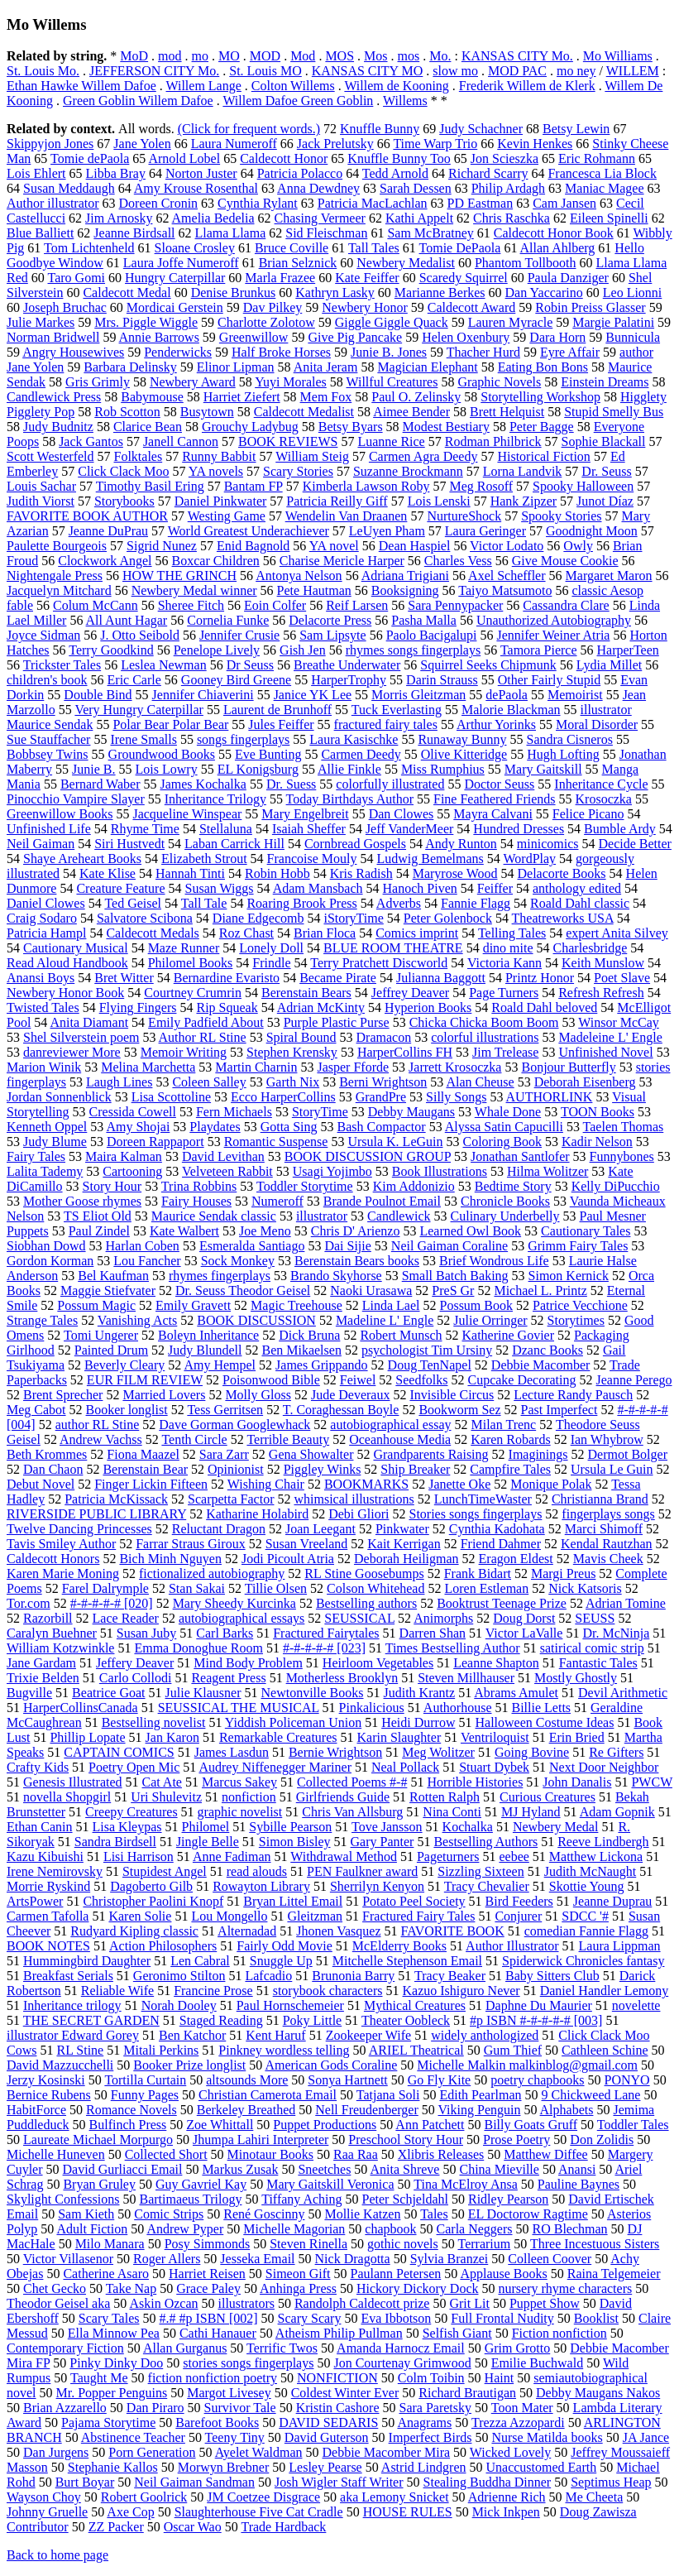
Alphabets (567, 2110)
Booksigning (405, 590)
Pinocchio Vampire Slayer (76, 799)
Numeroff (277, 1201)
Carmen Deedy (360, 754)
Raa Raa (355, 2154)
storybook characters (328, 1991)
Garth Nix (292, 1082)
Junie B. (93, 769)
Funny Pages (145, 2095)
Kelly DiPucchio (615, 1186)
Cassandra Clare (566, 605)
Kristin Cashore (338, 2408)
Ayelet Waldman (259, 2452)
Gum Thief (513, 2050)
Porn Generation (151, 2452)
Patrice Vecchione (580, 1305)
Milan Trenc (504, 1425)
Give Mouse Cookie (565, 561)
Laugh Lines (119, 1082)
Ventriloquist (495, 1737)
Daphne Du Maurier (538, 2005)
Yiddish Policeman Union (293, 1722)
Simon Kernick (568, 1276)
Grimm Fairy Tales (578, 1246)
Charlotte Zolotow (266, 322)
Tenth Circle (194, 1439)
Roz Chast (246, 933)
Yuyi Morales (291, 382)
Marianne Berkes (439, 292)
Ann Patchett (429, 2125)
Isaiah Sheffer (309, 829)
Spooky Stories (561, 516)
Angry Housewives (73, 352)
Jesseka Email (257, 2259)
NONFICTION (337, 2378)
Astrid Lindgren (423, 2467)
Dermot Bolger (627, 1454)
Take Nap (131, 2288)
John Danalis (577, 1782)
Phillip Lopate (87, 1737)
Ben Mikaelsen (301, 1350)
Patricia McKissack (116, 1499)
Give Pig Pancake (355, 337)
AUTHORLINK (549, 1097)
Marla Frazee (280, 278)
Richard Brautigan (467, 2393)
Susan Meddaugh (69, 188)
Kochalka (467, 1827)
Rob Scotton (127, 412)
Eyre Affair (570, 352)
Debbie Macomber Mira (387, 2452)
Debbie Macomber (541, 1365)
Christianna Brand (600, 1499)
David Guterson (327, 2437)
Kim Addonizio (414, 1186)
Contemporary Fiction (65, 2348)
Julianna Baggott (440, 978)
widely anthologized (484, 2035)
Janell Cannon (180, 441)
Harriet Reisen (207, 2274)
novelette (636, 2005)
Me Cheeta (594, 2497)
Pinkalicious (371, 1708)
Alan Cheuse (480, 1082)
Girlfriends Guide (343, 1797)
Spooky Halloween (583, 486)
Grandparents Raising (430, 1454)
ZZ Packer (116, 2527)
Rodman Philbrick (493, 441)
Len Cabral (200, 1961)
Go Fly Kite (439, 2080)
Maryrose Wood (455, 873)
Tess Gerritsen (225, 1410)
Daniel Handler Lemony (604, 1991)
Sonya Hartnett (347, 2080)
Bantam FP (253, 486)
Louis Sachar (41, 486)
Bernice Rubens (49, 2095)
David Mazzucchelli (60, 2065)
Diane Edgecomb (258, 918)
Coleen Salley (209, 1082)
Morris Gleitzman (418, 695)
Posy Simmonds (208, 2244)
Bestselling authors (366, 1603)
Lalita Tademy (45, 1171)
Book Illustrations (439, 1171)
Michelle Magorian (294, 2229)
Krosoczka (604, 799)
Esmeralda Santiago (252, 1246)
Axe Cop (130, 2512)
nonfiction (249, 1797)
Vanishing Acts (137, 1320)
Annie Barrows (159, 337)
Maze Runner (184, 948)
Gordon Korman (50, 1261)
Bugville (29, 1693)
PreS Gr (453, 1290)
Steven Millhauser (466, 1678)
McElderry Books (399, 1946)
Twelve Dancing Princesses (79, 1529)
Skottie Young (586, 1886)
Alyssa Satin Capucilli (504, 1127)
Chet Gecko (54, 2288)
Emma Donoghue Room (198, 1648)
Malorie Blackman (511, 710)
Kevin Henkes (534, 144)
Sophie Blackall (604, 441)
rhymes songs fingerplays (413, 650)
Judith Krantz (420, 1693)
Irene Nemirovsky (55, 1871)
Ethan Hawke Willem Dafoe (81, 86)
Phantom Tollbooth (525, 263)
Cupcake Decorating (521, 1380)
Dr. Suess (291, 784)
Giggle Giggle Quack (391, 322)
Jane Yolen (141, 144)
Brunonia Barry (353, 1976)
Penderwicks (178, 352)
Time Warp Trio (435, 144)
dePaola (506, 695)
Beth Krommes (47, 1454)
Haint (499, 2378)
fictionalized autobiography (212, 1573)
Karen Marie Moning (63, 1573)
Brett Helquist (507, 412)
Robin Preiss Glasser (590, 307)
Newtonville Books (312, 1693)
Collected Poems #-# (352, 1782)
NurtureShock (464, 516)
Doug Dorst (524, 1618)
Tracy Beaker (449, 1976)
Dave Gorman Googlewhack (234, 1425)
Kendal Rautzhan (607, 1544)
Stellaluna (225, 829)
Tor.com (28, 1603)
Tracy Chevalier (486, 1886)
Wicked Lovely (510, 2452)
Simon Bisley (295, 1842)
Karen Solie (139, 1916)
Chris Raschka (511, 218)
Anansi (576, 2169)
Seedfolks (421, 1380)
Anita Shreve (404, 2169)
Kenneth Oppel (47, 1127)
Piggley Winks (322, 1469)
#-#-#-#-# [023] (324, 1648)
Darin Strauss (442, 680)
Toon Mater (522, 2408)
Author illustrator (53, 203)
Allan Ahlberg (557, 248)
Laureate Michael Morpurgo (98, 2139)
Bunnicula (632, 337)
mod (169, 56)
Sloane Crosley (195, 248)
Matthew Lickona (596, 1856)
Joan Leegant (320, 1529)
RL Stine (79, 2050)
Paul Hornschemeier (290, 2005)
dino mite (508, 948)
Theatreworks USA (563, 918)
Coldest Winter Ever (345, 2393)
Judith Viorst (40, 501)
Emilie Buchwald (537, 2363)
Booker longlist (127, 1410)
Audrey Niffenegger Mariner (274, 1767)
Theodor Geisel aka (58, 2303)
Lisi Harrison (138, 1856)
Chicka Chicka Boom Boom (484, 1022)
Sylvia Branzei (449, 2259)
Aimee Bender (411, 412)
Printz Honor (539, 978)
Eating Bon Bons (543, 367)
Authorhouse (457, 1708)
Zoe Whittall (219, 2125)
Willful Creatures (392, 382)
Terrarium (483, 2244)
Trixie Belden (43, 1678)
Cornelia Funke (228, 620)
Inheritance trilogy (72, 2005)
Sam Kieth (86, 2214)
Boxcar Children (216, 561)
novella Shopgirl (67, 1797)
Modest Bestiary (446, 427)
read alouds (257, 1871)
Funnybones (622, 1156)
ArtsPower (35, 1901)
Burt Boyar (85, 2482)
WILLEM (632, 71)
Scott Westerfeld (50, 456)
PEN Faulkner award (362, 1871)
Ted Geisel (132, 903)
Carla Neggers (475, 2229)
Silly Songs (456, 1097)
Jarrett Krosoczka (455, 1067)
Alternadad (247, 1931)
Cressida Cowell (132, 1112)
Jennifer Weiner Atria (553, 635)
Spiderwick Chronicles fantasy (583, 1961)
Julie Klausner (203, 1693)
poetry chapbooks (537, 2080)
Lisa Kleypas (127, 1827)
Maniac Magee (604, 188)
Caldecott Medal (126, 292)
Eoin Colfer (275, 605)
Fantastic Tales (598, 1663)
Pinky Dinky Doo (116, 2363)
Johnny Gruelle (47, 2512)
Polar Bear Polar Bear (170, 724)
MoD (134, 56)
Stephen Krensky (291, 1052)
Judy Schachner (481, 129)
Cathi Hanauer (217, 2333)
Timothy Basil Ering (150, 486)
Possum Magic (96, 1305)
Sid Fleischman (326, 233)
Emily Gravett (193, 1305)
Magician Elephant (427, 367)
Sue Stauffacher (48, 739)
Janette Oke (459, 1484)
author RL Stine (97, 1425)
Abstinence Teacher (133, 2437)
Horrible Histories (475, 1782)
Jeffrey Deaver (410, 993)
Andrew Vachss (101, 1439)
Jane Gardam (41, 1663)
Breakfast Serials (68, 1976)
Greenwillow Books (59, 814)
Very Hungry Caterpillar (138, 710)
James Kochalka (203, 784)
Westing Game (226, 516)
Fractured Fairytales (326, 1633)
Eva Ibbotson (396, 2318)
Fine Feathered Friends (494, 799)
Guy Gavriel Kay (200, 2184)
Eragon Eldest (516, 1559)
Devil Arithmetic (622, 1693)
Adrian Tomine (626, 1603)
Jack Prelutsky (335, 144)
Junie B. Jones (389, 352)
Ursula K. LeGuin (394, 1141)
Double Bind (97, 695)
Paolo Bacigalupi (431, 635)
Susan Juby (146, 1633)
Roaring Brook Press (301, 903)
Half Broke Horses (281, 352)
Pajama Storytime (108, 2422)
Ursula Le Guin (612, 1469)
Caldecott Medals (152, 933)
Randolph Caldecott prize (362, 2303)
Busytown (207, 412)
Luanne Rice (390, 441)
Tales (434, 2214)
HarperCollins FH (404, 1052)
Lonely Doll (271, 948)
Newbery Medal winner (194, 590)
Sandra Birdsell (115, 1842)
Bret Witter (123, 978)
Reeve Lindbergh (602, 1842)
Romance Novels (131, 2110)
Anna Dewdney (318, 188)
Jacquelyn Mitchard (59, 590)
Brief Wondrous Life (494, 1261)
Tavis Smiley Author (61, 1544)
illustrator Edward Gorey (73, 2035)
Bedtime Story (513, 1186)
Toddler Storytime (304, 1186)
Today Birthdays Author (350, 799)
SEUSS (594, 1618)
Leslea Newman (164, 665)
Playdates (214, 1127)
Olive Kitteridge (464, 754)
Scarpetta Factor (231, 1499)
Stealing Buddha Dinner (487, 2482)
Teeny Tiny (235, 2437)
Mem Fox (326, 397)
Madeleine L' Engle (610, 1037)
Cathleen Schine (605, 2050)
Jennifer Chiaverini (203, 695)
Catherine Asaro (106, 2274)
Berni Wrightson (383, 1082)
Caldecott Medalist (304, 412)
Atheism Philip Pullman (339, 2333)
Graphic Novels (499, 382)
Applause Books (503, 2274)
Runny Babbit (219, 456)
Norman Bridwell (53, 337)
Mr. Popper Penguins (112, 2393)
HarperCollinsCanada (80, 1708)
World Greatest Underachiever (248, 531)
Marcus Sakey (239, 1782)
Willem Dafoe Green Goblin (297, 101)
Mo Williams (618, 56)
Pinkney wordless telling (283, 2050)
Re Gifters (616, 1752)
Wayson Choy (44, 2497)
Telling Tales (512, 933)
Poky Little (312, 2020)
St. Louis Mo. (43, 71)
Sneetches (324, 2169)
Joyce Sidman (43, 635)
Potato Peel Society (413, 1901)
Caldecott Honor (284, 158)
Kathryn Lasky (335, 292)
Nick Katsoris (584, 1588)
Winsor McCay (618, 1022)
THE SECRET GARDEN (91, 2020)
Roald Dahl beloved (544, 1007)
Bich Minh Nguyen (170, 1559)
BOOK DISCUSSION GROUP (368, 1156)
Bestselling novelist (154, 1722)
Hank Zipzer (523, 501)
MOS (339, 56)
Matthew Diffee (545, 2154)
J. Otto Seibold (139, 635)
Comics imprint (416, 933)
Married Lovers (163, 1395)
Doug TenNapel (429, 1365)
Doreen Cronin (158, 203)
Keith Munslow (603, 963)
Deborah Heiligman (406, 1559)
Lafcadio (268, 1976)
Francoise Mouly (312, 858)
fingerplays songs (608, 1514)
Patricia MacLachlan (373, 203)
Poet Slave (622, 978)
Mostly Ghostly (575, 1678)
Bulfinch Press (128, 2125)
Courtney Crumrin (192, 993)
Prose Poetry (516, 2139)
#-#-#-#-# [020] (111, 1603)
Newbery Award (193, 382)
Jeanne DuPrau (108, 531)
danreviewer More (72, 1052)
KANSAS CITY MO (367, 71)
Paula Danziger (568, 278)
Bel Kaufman (113, 1276)
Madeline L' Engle (384, 1320)
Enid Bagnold (253, 546)
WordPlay (530, 858)
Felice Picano (588, 814)
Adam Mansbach (318, 888)
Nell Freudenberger (366, 2110)
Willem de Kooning (396, 86)
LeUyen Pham (387, 531)
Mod (302, 56)
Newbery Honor (365, 307)
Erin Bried (577, 1737)
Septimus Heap (611, 2482)
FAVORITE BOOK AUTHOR (87, 516)
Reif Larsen (357, 605)
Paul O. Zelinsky (416, 397)
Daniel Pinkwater (221, 501)
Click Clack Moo (123, 471)
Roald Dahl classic (579, 903)
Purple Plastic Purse (337, 1022)
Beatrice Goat (108, 1693)
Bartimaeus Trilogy (190, 2199)
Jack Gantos (91, 441)
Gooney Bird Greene (236, 680)
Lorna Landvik (522, 471)
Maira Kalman (123, 1156)
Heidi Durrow (418, 1722)
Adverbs (398, 903)
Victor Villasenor (68, 2259)
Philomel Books (190, 963)
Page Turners (503, 993)
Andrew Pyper (184, 2229)
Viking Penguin (479, 2110)
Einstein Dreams (604, 382)
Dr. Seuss (606, 471)
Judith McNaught (590, 1871)
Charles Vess (458, 561)
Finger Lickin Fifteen (151, 1484)
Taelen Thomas (623, 1127)
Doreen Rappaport (155, 1141)
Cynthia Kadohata (497, 1529)
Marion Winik (44, 1067)
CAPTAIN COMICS (119, 1752)
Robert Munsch (401, 1335)
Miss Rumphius (443, 769)
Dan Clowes (401, 814)
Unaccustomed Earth (540, 2467)
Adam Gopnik (617, 1812)
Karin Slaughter (398, 1737)
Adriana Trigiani (405, 575)
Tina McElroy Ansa (466, 2184)
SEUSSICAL (359, 1618)
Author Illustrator (512, 1946)
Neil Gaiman (40, 844)
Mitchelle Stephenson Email (407, 1961)
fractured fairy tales (386, 724)
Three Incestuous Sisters (594, 2244)
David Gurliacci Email (123, 2169)
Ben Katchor (192, 2035)
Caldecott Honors (53, 1559)
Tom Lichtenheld (89, 248)
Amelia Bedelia (213, 218)
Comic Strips (168, 2214)
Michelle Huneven (56, 2154)
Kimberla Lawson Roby (366, 486)
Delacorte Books (562, 873)
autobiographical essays (241, 1618)
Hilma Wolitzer (547, 1171)
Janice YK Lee (312, 695)
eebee (513, 1856)
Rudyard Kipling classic (134, 1931)
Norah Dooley (179, 2005)
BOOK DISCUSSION (256, 1320)
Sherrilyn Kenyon (377, 1886)
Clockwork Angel (104, 561)
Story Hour (112, 1186)
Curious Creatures (547, 1797)
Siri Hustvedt (129, 844)
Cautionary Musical (75, 948)
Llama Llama (230, 233)
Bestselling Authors (485, 1842)
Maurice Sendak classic (213, 1216)
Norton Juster (201, 173)
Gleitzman (314, 1916)
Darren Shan (432, 1633)
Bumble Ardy (620, 829)
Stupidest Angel (164, 1871)
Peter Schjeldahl (405, 2199)
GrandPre (381, 1097)
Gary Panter (382, 1842)
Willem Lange (203, 86)
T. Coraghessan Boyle (341, 1410)
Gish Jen (303, 650)
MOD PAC (517, 71)
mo (200, 56)
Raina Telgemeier (614, 2274)
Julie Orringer (490, 1320)
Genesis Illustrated (72, 1782)
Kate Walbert (184, 1231)
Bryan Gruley (99, 2184)
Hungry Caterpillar (175, 278)
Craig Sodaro (42, 918)
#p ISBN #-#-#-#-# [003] (536, 2020)
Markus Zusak (240, 2169)
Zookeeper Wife (368, 2035)
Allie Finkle (349, 769)
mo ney (576, 71)
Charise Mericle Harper (342, 561)
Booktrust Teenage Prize (502, 1603)
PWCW (651, 1782)
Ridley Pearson (508, 2199)
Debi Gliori (358, 1514)
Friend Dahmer (501, 1544)
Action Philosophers (163, 1946)
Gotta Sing (289, 1127)
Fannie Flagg (475, 903)
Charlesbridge (590, 948)
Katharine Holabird (257, 1514)
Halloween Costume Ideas (544, 1722)
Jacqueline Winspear (186, 814)
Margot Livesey (228, 2393)
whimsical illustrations (354, 1499)
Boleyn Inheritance (208, 1335)
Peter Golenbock (448, 918)
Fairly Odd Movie (284, 1946)
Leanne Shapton (496, 1663)
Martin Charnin (256, 1067)
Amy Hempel (220, 1365)
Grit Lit (469, 2303)
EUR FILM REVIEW (145, 1380)
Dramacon (384, 1037)
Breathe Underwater (347, 665)
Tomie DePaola (460, 248)
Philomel (206, 1827)
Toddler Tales (633, 2125)
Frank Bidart (477, 1573)
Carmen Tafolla (47, 1916)
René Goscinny (263, 2214)
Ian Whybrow (607, 1439)
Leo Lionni (632, 292)
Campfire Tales (510, 1469)
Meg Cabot (36, 1410)
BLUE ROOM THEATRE (393, 948)
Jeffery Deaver (135, 1663)
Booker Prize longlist (189, 2065)
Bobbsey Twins (47, 754)
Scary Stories (298, 471)
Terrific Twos (282, 2348)
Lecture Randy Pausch (573, 1395)
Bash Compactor (381, 1127)
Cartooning (132, 1171)
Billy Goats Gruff (530, 2125)
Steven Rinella (308, 2244)
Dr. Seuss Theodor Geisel (242, 1290)
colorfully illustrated (390, 784)
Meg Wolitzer (438, 1752)
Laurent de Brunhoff (277, 710)
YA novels (216, 471)
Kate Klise (107, 873)
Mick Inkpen (506, 2512)
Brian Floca (325, 933)
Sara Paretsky (435, 2408)
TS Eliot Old (97, 1216)
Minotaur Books (270, 2154)
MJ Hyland (531, 1812)
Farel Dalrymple (105, 1588)
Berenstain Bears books (356, 1261)
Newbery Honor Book (65, 993)
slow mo (455, 71)
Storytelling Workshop (540, 397)
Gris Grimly (97, 382)
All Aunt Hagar (127, 620)
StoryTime (320, 1112)
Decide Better (634, 844)
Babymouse (152, 397)
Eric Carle (134, 680)
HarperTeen (628, 650)
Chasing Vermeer (320, 218)
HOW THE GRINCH (179, 575)
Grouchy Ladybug (250, 427)
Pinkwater (402, 1529)
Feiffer (495, 888)
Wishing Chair (265, 1484)
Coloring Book (502, 1141)
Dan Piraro (155, 2408)
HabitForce (36, 2110)
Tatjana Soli (388, 2095)
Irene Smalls (143, 739)
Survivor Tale (240, 2408)
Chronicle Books (505, 1201)
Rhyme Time (145, 829)
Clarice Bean (147, 427)
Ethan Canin (40, 1827)
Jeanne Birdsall (134, 233)
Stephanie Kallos (113, 2467)
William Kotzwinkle (60, 1648)
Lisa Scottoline (171, 1097)
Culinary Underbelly (505, 1216)
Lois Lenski (439, 501)
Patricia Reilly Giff (336, 501)
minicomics (548, 844)
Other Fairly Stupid (549, 680)
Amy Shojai (138, 1127)
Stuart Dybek (494, 1767)
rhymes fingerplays (219, 1276)
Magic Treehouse (296, 1305)
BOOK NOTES (48, 1946)
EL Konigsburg (258, 769)
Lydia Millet (609, 665)
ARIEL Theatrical (416, 2050)
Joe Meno (265, 1231)
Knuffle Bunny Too (399, 158)
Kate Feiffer (367, 278)
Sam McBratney (430, 233)
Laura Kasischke (353, 739)
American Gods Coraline (331, 2065)
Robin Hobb (277, 873)
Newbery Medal (556, 1827)
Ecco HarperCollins (283, 1097)
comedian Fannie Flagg (586, 1931)
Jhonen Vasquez (338, 1931)
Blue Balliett (40, 233)
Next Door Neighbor (603, 1767)
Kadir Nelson (597, 1141)
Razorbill (48, 1618)
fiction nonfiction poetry (212, 2378)
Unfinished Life (49, 829)
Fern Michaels (234, 1112)
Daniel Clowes (46, 903)
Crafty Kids (38, 1767)
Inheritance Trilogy (215, 799)
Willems (405, 101)
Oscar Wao (193, 2527)
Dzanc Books (547, 1350)
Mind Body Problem (248, 1663)
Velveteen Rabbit (227, 1171)
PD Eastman (480, 203)
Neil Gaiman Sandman (194, 2482)
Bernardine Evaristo (227, 978)
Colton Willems (293, 86)
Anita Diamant (89, 1022)
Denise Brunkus (233, 292)
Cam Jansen (564, 203)
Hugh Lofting (563, 754)
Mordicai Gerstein (175, 307)
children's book (47, 680)
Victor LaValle (524, 1633)
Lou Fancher (146, 1261)
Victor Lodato (506, 546)
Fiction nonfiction (559, 2333)
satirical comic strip (592, 1648)
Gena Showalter (311, 1454)
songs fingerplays (243, 739)
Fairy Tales (36, 1156)
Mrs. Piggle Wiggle (146, 322)
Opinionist (236, 1469)
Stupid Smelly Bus (613, 412)
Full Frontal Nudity (502, 2318)
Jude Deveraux (350, 1395)
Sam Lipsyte (332, 635)
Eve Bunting (268, 754)
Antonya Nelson (299, 575)
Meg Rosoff (481, 486)
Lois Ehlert (36, 173)
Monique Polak (550, 1484)
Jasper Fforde (353, 1067)
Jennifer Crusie (239, 635)
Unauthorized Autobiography (553, 620)
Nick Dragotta (352, 2259)
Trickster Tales (62, 665)
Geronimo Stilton (179, 1976)
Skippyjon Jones (50, 144)
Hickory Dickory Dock (417, 2288)
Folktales (138, 456)
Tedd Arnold (395, 173)
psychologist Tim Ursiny (426, 1350)
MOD (265, 56)
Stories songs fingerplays (475, 1514)
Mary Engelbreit (304, 814)
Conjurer (518, 1916)
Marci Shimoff (604, 1529)
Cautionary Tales (585, 1231)
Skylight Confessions (63, 2199)
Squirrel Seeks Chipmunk (488, 665)
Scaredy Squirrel (463, 278)
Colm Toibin (431, 2378)
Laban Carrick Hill (234, 844)
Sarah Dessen (416, 188)
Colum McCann (95, 605)
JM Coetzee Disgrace (263, 2497)
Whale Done (508, 1112)
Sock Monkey (238, 1261)
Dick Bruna (309, 1335)
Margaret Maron (609, 575)
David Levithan (223, 1156)
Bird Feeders (519, 1901)
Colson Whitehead (375, 1588)
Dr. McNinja (615, 1633)
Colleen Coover (549, 2259)
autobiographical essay (390, 1425)
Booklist (596, 2318)
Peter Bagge (541, 427)
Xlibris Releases (441, 2154)
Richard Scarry (488, 173)
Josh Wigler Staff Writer (339, 2482)
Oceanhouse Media (400, 1439)
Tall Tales (373, 248)
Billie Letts (541, 1708)
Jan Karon (172, 1737)
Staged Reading (221, 2020)
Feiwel (358, 1380)
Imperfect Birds (430, 2437)
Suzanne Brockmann (408, 471)
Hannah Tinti (190, 873)
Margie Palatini (613, 322)
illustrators (246, 2303)
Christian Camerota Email (267, 2095)
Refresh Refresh (601, 993)
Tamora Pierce (538, 650)
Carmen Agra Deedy (423, 456)
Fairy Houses (196, 1201)
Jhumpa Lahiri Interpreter (260, 2139)
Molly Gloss (258, 1395)
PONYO (627, 2080)
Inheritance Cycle (601, 784)
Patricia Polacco (300, 173)
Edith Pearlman (480, 2095)
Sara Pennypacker (455, 605)
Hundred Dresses (518, 829)
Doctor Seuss (499, 784)
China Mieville (498, 2169)
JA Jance (646, 2437)
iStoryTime (353, 918)
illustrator (321, 1216)
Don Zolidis (602, 2139)
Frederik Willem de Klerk (527, 86)
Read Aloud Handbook (67, 963)
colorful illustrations (484, 1037)
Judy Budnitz (58, 427)
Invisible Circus (451, 1395)
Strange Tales (42, 1320)
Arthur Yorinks (496, 724)
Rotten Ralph (444, 1797)
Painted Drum (111, 1350)
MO (229, 56)
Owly (578, 546)
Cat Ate (162, 1782)
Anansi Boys (40, 978)
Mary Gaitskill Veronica (330, 2184)
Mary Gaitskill (543, 769)
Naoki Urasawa (371, 1290)
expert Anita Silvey (617, 933)
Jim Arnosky (118, 218)
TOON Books (597, 1112)
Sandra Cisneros (569, 739)
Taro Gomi (77, 278)
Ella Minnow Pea (114, 2333)
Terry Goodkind (111, 650)
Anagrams (424, 2422)
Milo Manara (110, 2244)
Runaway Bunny (462, 739)
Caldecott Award (472, 307)
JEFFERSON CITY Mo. (154, 71)
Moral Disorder (597, 724)
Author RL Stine (202, 1037)
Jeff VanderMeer (409, 829)
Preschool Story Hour (405, 2139)
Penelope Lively (217, 650)
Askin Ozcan (163, 2303)
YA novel (334, 546)
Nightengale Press (55, 575)
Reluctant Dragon (218, 1529)
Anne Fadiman (232, 1856)
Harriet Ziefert (241, 397)
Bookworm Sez (459, 1410)
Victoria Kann (504, 963)
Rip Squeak (226, 1007)
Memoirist (575, 695)
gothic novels (402, 2244)
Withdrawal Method (343, 1856)
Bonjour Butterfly (568, 1067)
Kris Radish (361, 873)
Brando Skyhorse (336, 1276)
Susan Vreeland (306, 1544)
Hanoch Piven (420, 888)
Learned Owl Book (470, 1231)
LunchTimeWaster (483, 1499)
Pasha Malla (424, 620)
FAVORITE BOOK (452, 1931)
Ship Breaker (415, 1469)
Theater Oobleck (405, 2020)
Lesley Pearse (325, 2467)
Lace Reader (126, 1618)
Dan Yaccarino (544, 292)
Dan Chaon (53, 1469)
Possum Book (476, 1305)
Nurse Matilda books (546, 2437)
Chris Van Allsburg (352, 1812)
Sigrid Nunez (162, 546)
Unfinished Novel (605, 1052)
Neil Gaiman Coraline (449, 1246)
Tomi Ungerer (101, 1335)
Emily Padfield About (206, 1022)
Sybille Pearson (290, 1827)
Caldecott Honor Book (554, 233)
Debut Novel (40, 1484)
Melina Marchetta (148, 1067)
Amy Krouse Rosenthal (196, 188)
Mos (375, 56)
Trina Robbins (199, 1186)
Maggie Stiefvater (107, 1290)
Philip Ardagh (508, 188)
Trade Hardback (283, 2527)
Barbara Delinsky (130, 367)
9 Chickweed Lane (591, 2095)
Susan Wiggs (219, 888)
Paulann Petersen (396, 2274)
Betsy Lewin (576, 129)
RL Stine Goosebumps (363, 1573)
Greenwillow (254, 337)
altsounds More (247, 2080)
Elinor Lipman (236, 367)
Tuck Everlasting (396, 710)
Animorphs (443, 1618)
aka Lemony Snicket (394, 2497)
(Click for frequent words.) (249, 129)
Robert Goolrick (144, 2497)
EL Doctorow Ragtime (528, 2214)
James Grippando (321, 1365)
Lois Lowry (167, 769)
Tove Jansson (387, 1827)
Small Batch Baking (455, 1276)
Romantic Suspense (276, 1141)
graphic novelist (240, 1812)
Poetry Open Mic (133, 1767)
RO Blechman (570, 2229)
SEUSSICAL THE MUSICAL (238, 1708)
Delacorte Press (330, 620)
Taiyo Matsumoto (505, 590)
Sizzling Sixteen (481, 1871)
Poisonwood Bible (271, 1380)
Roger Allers (166, 2259)
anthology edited (577, 888)
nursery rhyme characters (565, 2288)
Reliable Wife (117, 1991)
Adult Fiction (91, 2229)
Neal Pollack (405, 1767)
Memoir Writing (184, 1052)
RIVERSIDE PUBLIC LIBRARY (96, 1514)
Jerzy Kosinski (46, 2080)
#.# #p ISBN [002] (208, 2318)
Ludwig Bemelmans (429, 858)
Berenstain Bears (306, 993)
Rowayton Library (261, 1886)
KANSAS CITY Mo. (517, 56)
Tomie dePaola (89, 158)
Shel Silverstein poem (81, 1037)
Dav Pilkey (273, 307)
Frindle (271, 963)
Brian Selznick (298, 263)
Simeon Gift (298, 2274)
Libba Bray (116, 173)
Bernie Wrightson (335, 1752)
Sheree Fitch (191, 605)
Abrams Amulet (516, 1693)
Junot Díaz (605, 501)
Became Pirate (337, 978)
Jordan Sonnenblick (59, 1097)
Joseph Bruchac (65, 307)
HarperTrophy (348, 680)
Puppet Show (544, 2303)
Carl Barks (224, 1633)
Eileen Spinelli (609, 218)
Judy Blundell (204, 1350)
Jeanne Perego (634, 1380)
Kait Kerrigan (403, 1544)
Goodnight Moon (592, 531)
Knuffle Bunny (379, 129)
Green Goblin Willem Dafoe (138, 101)
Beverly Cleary (124, 1365)
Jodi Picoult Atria (287, 1559)
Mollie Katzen (362, 2214)
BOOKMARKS (366, 1484)
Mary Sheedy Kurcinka (234, 1603)
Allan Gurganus (185, 2348)
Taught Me (99, 2378)
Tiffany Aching (301, 2199)
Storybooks (124, 501)
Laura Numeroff (234, 144)
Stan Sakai (197, 1588)
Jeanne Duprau (613, 1901)
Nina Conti (452, 1812)
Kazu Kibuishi (45, 1856)
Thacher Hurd (483, 352)
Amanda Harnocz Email (401, 2348)
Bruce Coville (291, 248)
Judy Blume (55, 1141)
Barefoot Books (217, 2422)
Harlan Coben (142, 1246)
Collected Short (166, 2154)
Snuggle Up (281, 1961)
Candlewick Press (54, 397)
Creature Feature (120, 888)
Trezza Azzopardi (518, 2422)
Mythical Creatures (415, 2005)
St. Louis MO (265, 71)
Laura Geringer (485, 531)
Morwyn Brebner (224, 2467)
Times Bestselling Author (452, 1648)
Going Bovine (532, 1752)
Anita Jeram (326, 367)
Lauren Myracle (510, 322)
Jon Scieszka (504, 158)
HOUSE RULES (407, 2512)
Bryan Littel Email (292, 1901)
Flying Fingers (138, 1007)
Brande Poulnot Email (382, 1201)
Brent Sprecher (63, 1395)
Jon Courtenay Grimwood (402, 2363)
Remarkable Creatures (278, 1737)
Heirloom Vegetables (378, 1663)
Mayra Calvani (493, 814)
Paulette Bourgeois (57, 546)
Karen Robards (510, 1439)
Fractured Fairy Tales (418, 1916)
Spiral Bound (301, 1037)
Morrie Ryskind (48, 1886)
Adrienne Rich (507, 2497)
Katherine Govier (508, 1335)
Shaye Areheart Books (82, 858)
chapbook (390, 2229)
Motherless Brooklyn (342, 1678)
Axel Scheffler (506, 575)
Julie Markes (40, 322)
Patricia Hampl (46, 933)
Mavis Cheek (608, 1559)
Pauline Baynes (578, 2184)
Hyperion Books (428, 1007)
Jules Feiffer (280, 724)
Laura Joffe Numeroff (181, 263)
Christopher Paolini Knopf (153, 1901)
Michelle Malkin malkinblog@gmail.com (527, 2065)
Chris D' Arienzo (355, 1231)
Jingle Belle (207, 1842)
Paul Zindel (99, 1231)
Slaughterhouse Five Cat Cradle (259, 2512)
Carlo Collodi (135, 1678)
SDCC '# (585, 1916)
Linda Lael (391, 1305)
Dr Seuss (250, 665)
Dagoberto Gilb (151, 1886)
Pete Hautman (314, 590)
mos (409, 56)
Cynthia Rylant (258, 203)
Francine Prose (213, 1991)
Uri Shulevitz (166, 1797)
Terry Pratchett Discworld (378, 963)
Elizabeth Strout (204, 858)
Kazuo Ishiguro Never (461, 1991)
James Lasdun (231, 1752)
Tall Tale (204, 903)
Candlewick (398, 1216)
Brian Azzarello (65, 2408)
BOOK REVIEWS (287, 441)
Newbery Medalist (405, 263)
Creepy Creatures (131, 1812)
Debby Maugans (411, 1112)
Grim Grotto (518, 2348)
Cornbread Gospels (355, 844)
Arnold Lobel (184, 158)
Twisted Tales (43, 1007)
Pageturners (448, 1856)
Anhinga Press (298, 2288)
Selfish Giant (457, 2333)
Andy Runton (461, 844)
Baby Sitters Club (552, 1976)
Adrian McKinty (321, 1007)
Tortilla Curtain (145, 2080)
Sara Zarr (224, 1454)
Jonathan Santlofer (520, 1156)
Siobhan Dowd (46, 1246)
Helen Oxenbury (465, 337)
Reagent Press (228, 1678)
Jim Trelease (505, 1052)
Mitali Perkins (160, 2050)
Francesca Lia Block (602, 173)
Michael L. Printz (540, 1290)
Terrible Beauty (287, 1439)
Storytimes (576, 1320)
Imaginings (538, 1454)
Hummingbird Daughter (87, 1961)
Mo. (440, 56)
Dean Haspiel (415, 546)
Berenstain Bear (145, 1469)
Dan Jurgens (55, 2452)
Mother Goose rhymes (82, 1201)
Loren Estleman (486, 1588)
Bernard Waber (100, 784)
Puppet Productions (324, 2125)
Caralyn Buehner (52, 1633)
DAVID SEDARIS (328, 2422)
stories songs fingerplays (248, 2363)
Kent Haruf (275, 2035)
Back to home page (57, 2555)
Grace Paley (208, 2288)
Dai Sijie (347, 1246)
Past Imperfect (559, 1410)
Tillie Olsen (276, 1588)
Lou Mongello (229, 1916)
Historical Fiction (543, 456)
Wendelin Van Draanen (346, 516)
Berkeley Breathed (246, 2110)
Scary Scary (310, 2318)
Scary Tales (109, 2318)
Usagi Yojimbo (332, 1171)
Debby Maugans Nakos (598, 2393)
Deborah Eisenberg (585, 1082)
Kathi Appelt (419, 218)
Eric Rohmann (596, 158)
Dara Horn (557, 337)
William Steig (312, 456)
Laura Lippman (620, 1946)
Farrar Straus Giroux (190, 1544)
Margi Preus (563, 1573)
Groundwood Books (161, 754)
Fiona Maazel (143, 1454)
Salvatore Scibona (145, 918)
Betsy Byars (350, 427)
